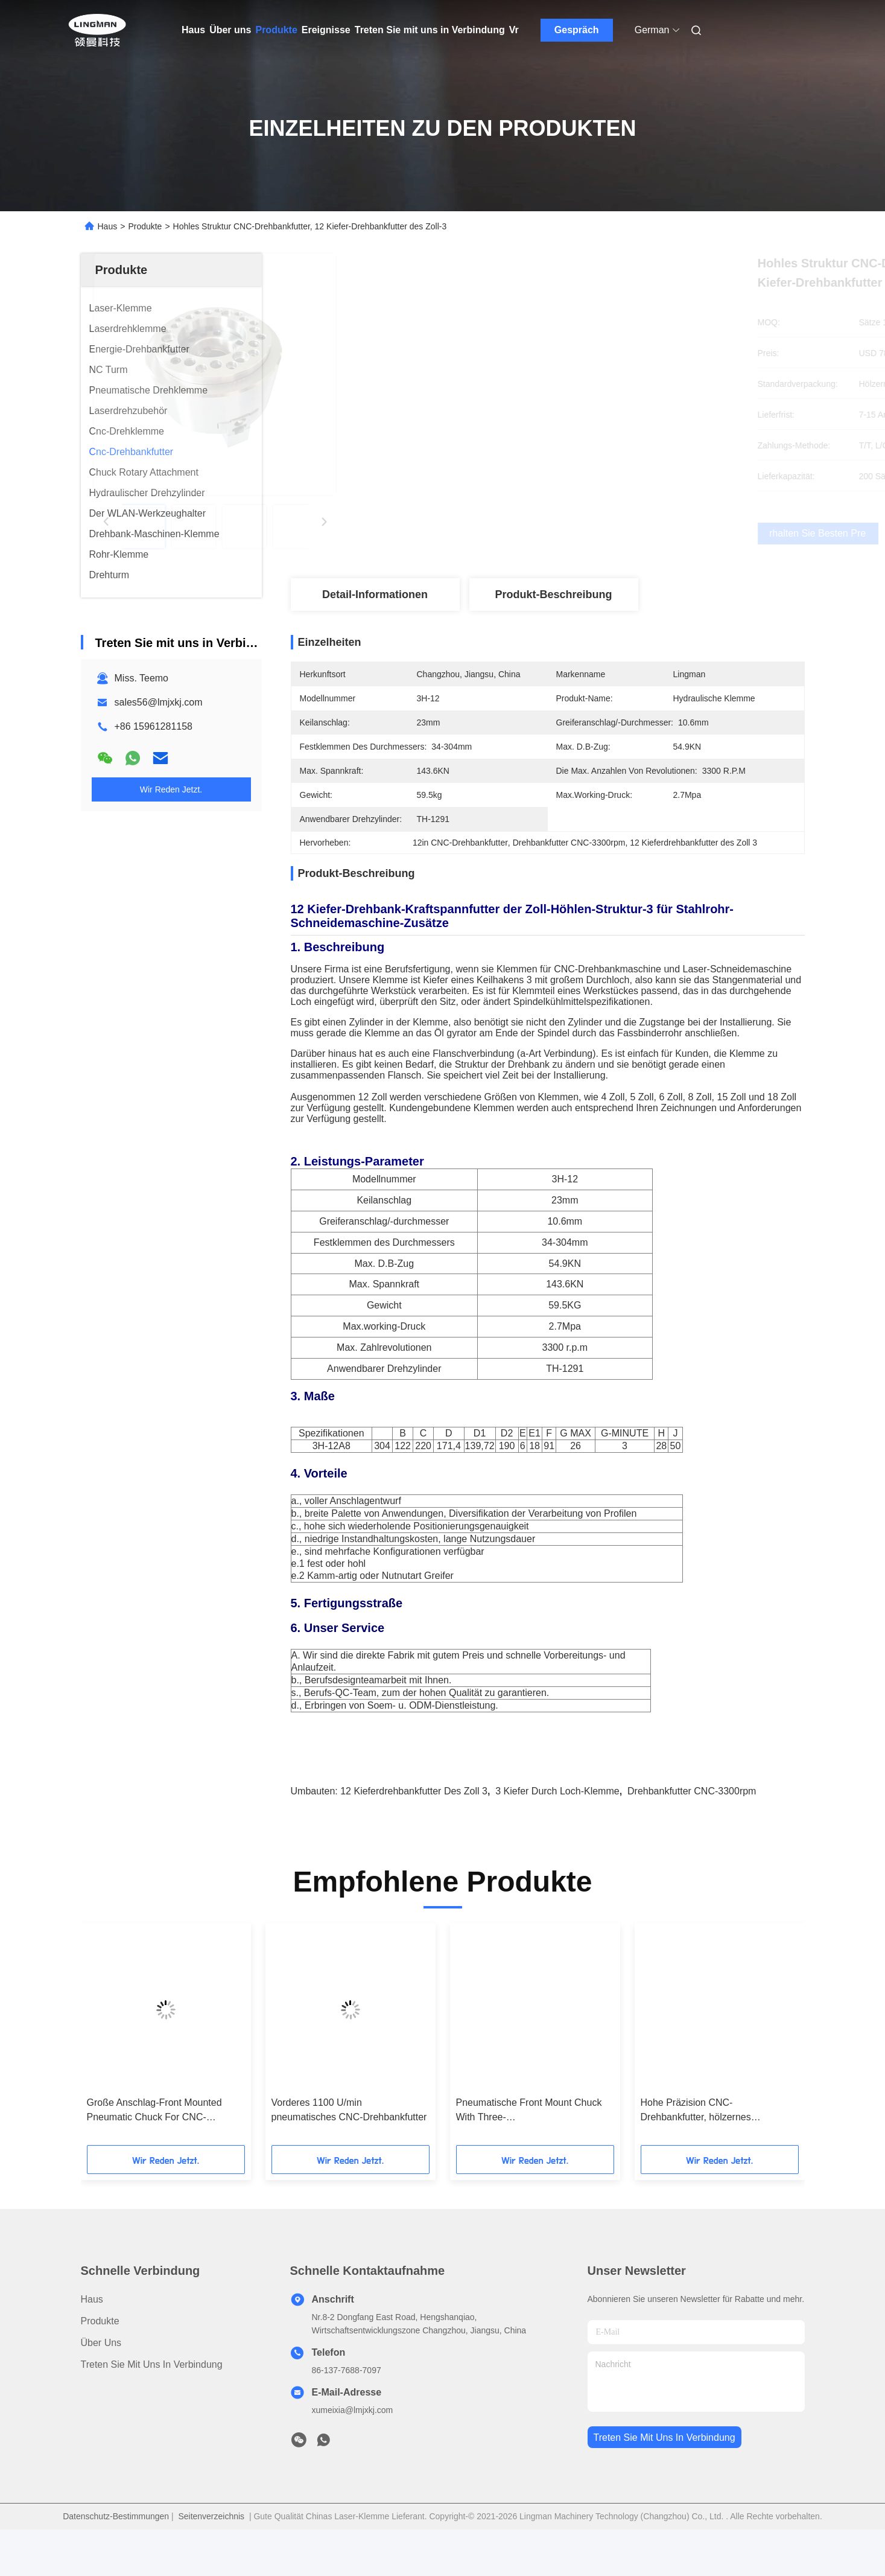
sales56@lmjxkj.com (159, 702)
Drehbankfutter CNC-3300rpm (691, 1825)
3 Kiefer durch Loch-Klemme (557, 1825)
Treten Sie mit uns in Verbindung (430, 30)
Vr (514, 30)
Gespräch (576, 30)
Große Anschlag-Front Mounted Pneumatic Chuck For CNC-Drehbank (154, 2144)
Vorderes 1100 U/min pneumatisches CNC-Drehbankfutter (349, 2143)
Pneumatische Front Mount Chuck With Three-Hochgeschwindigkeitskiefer (529, 2144)
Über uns (230, 30)
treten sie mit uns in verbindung (664, 2471)
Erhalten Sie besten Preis (611, 533)
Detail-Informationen (375, 594)
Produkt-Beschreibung (553, 594)
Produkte (276, 30)
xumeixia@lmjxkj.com (352, 2444)
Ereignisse (326, 30)
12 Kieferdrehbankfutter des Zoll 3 (413, 1825)
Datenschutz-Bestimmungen (116, 2550)
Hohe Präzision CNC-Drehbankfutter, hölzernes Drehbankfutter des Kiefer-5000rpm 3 (716, 2144)
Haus (193, 30)
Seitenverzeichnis (211, 2550)
